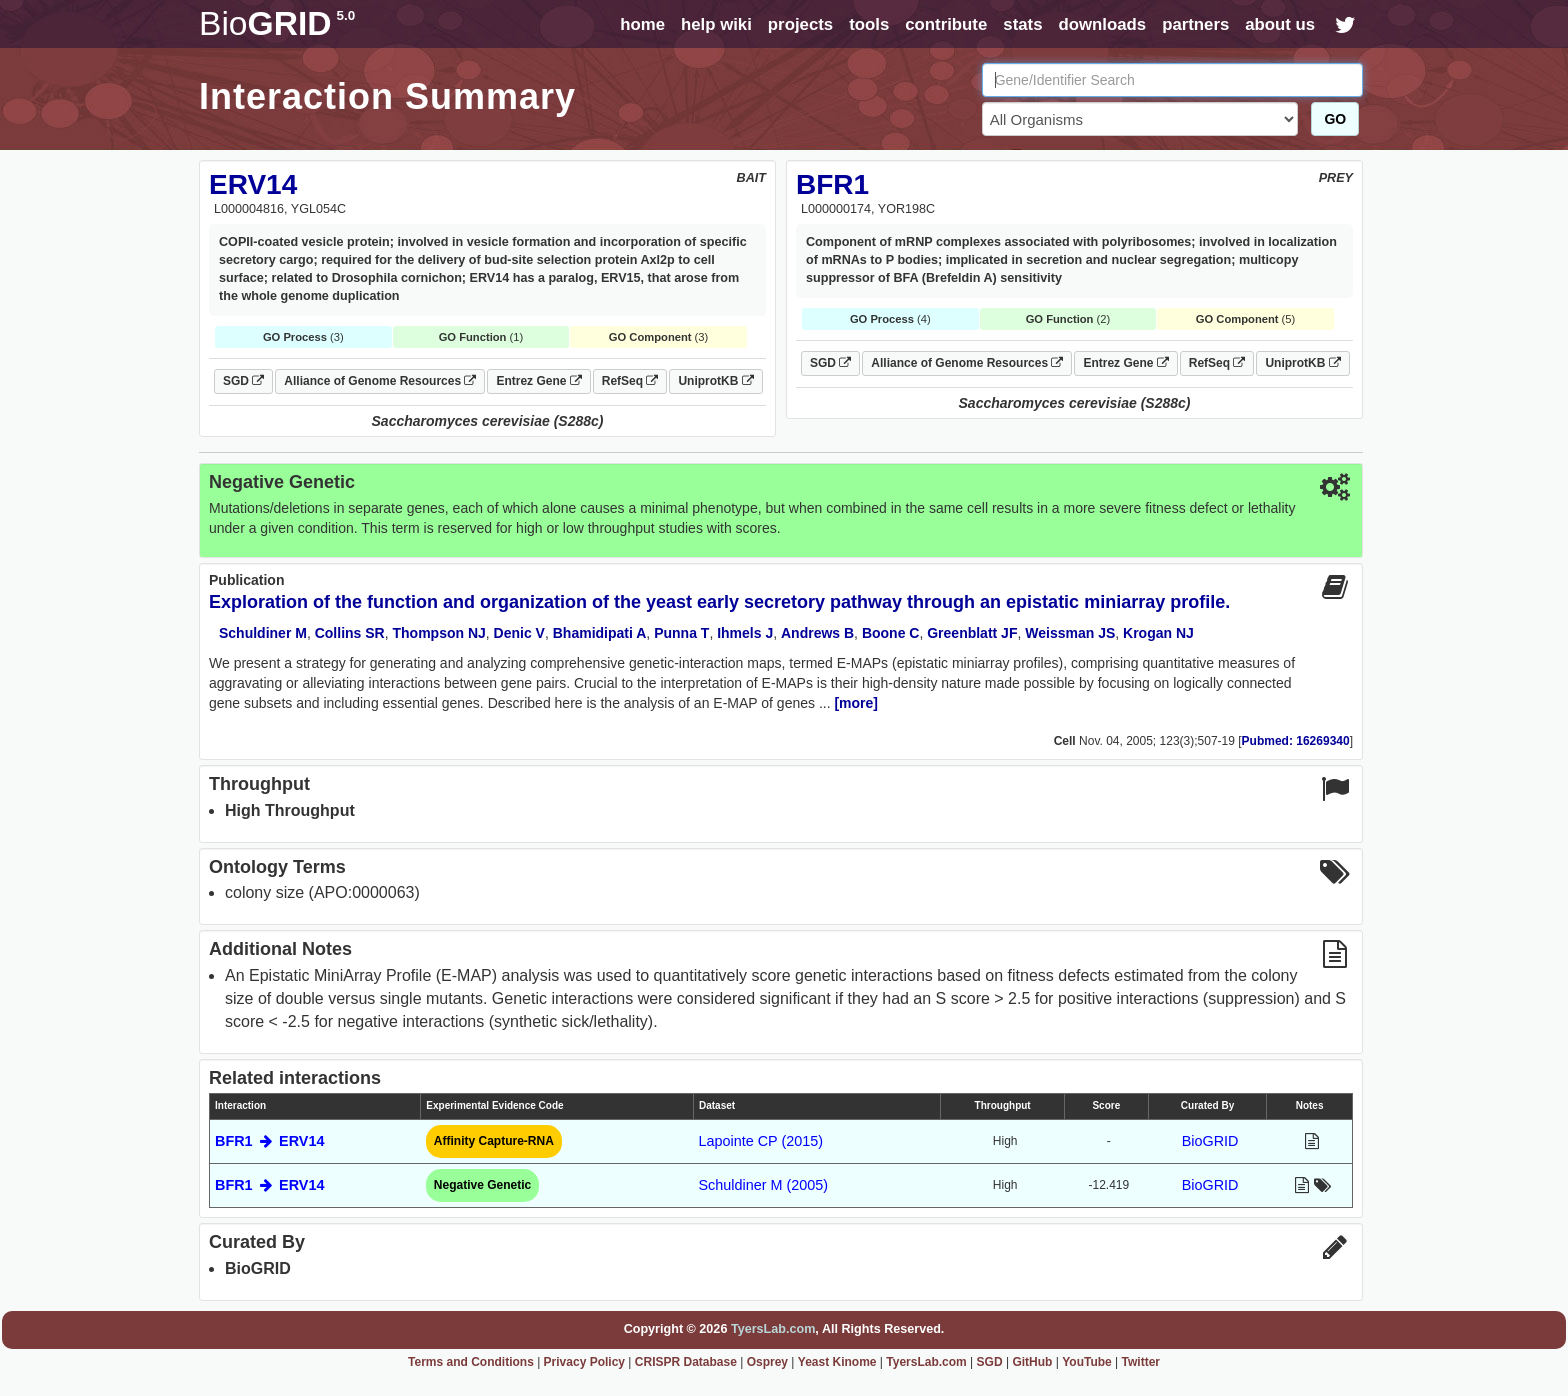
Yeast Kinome (837, 1362)
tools (869, 24)
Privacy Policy (584, 1362)
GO (1335, 119)
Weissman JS (1070, 633)
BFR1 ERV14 (269, 1141)
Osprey (767, 1362)
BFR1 (832, 184)
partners (1195, 24)
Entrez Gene (538, 381)
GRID (277, 23)
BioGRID (1210, 1141)
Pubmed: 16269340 (1296, 741)
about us (1280, 24)
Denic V (519, 633)
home (642, 24)
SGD (243, 381)
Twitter (1141, 1362)
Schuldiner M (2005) (763, 1185)
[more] (856, 703)
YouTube (1087, 1362)
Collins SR (350, 633)
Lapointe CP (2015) (760, 1141)
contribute (946, 24)
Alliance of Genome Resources (380, 381)
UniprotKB (715, 381)
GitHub (1032, 1362)
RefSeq (630, 381)
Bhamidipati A (600, 633)
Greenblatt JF (972, 633)
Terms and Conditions (471, 1362)
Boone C (891, 633)
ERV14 (253, 184)
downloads (1102, 24)
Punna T (681, 633)
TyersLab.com (773, 1329)
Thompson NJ (438, 633)
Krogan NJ (1158, 633)
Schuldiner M (263, 633)
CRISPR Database (686, 1362)
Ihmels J (745, 633)
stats (1022, 24)
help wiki (716, 24)
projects (800, 24)
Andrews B (817, 633)
